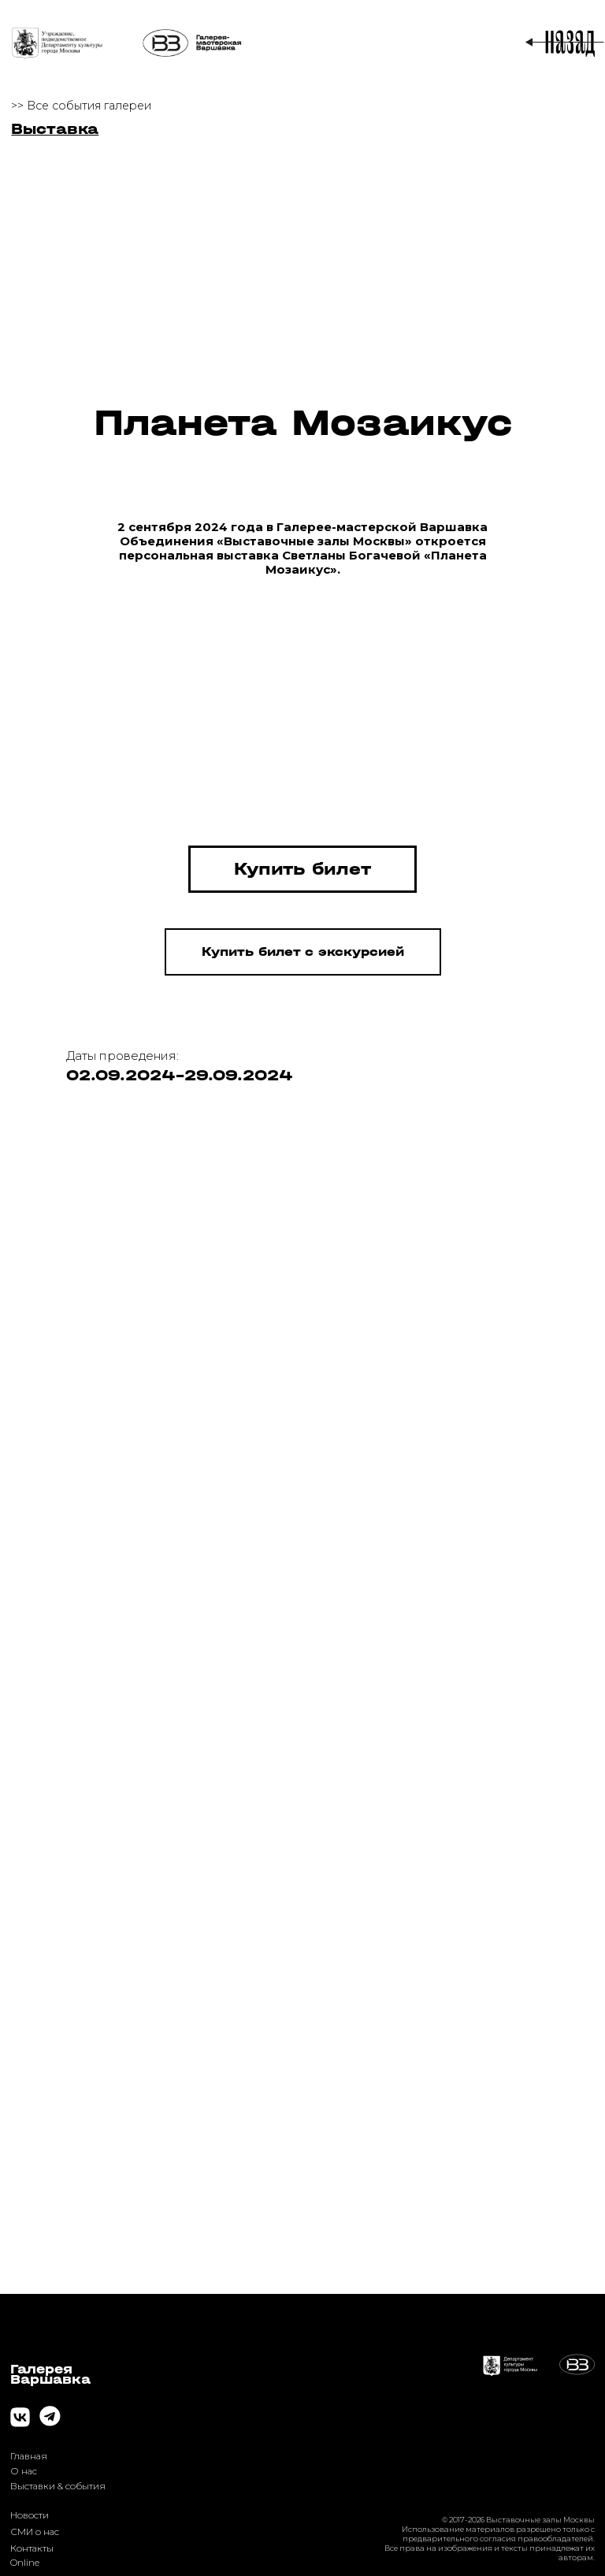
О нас (23, 2471)
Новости (29, 2515)
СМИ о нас (34, 2531)
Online (24, 2562)
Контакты (32, 2548)
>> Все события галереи (81, 106)
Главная (28, 2456)
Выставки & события (58, 2486)
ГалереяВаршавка (50, 2374)
